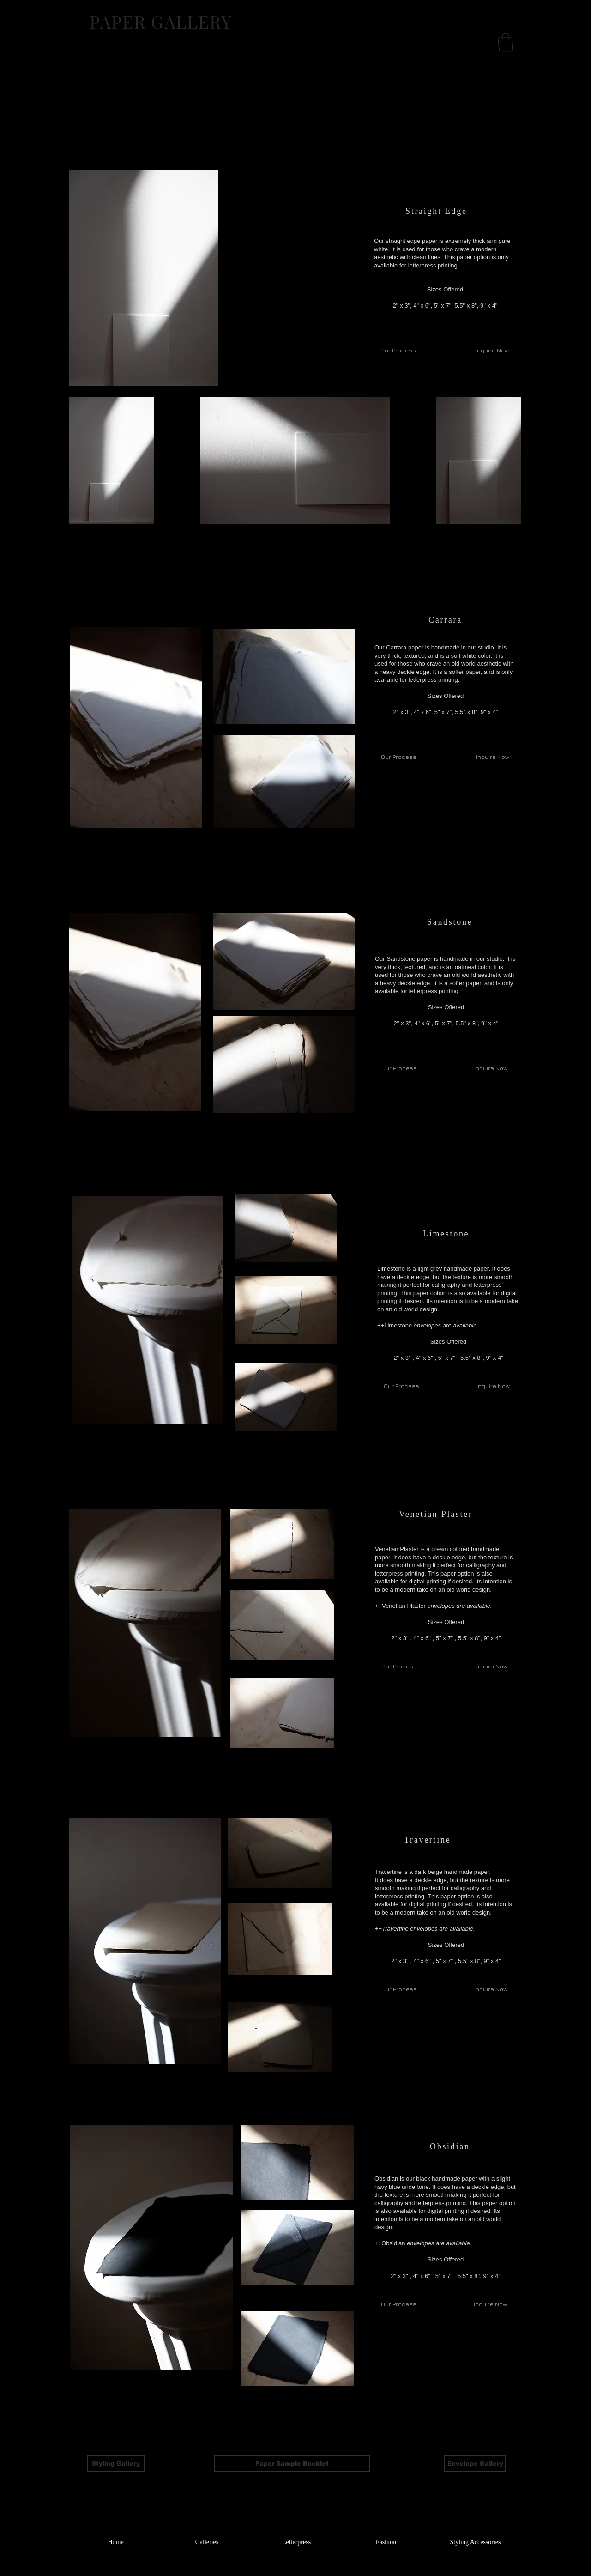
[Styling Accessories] (475, 2542)
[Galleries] (207, 2542)
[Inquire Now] (492, 756)
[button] (505, 42)
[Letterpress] (296, 2542)
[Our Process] (399, 756)
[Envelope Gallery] (475, 2463)
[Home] (115, 2542)
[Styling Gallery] (116, 2463)
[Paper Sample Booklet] (292, 2463)
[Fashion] (386, 2542)
